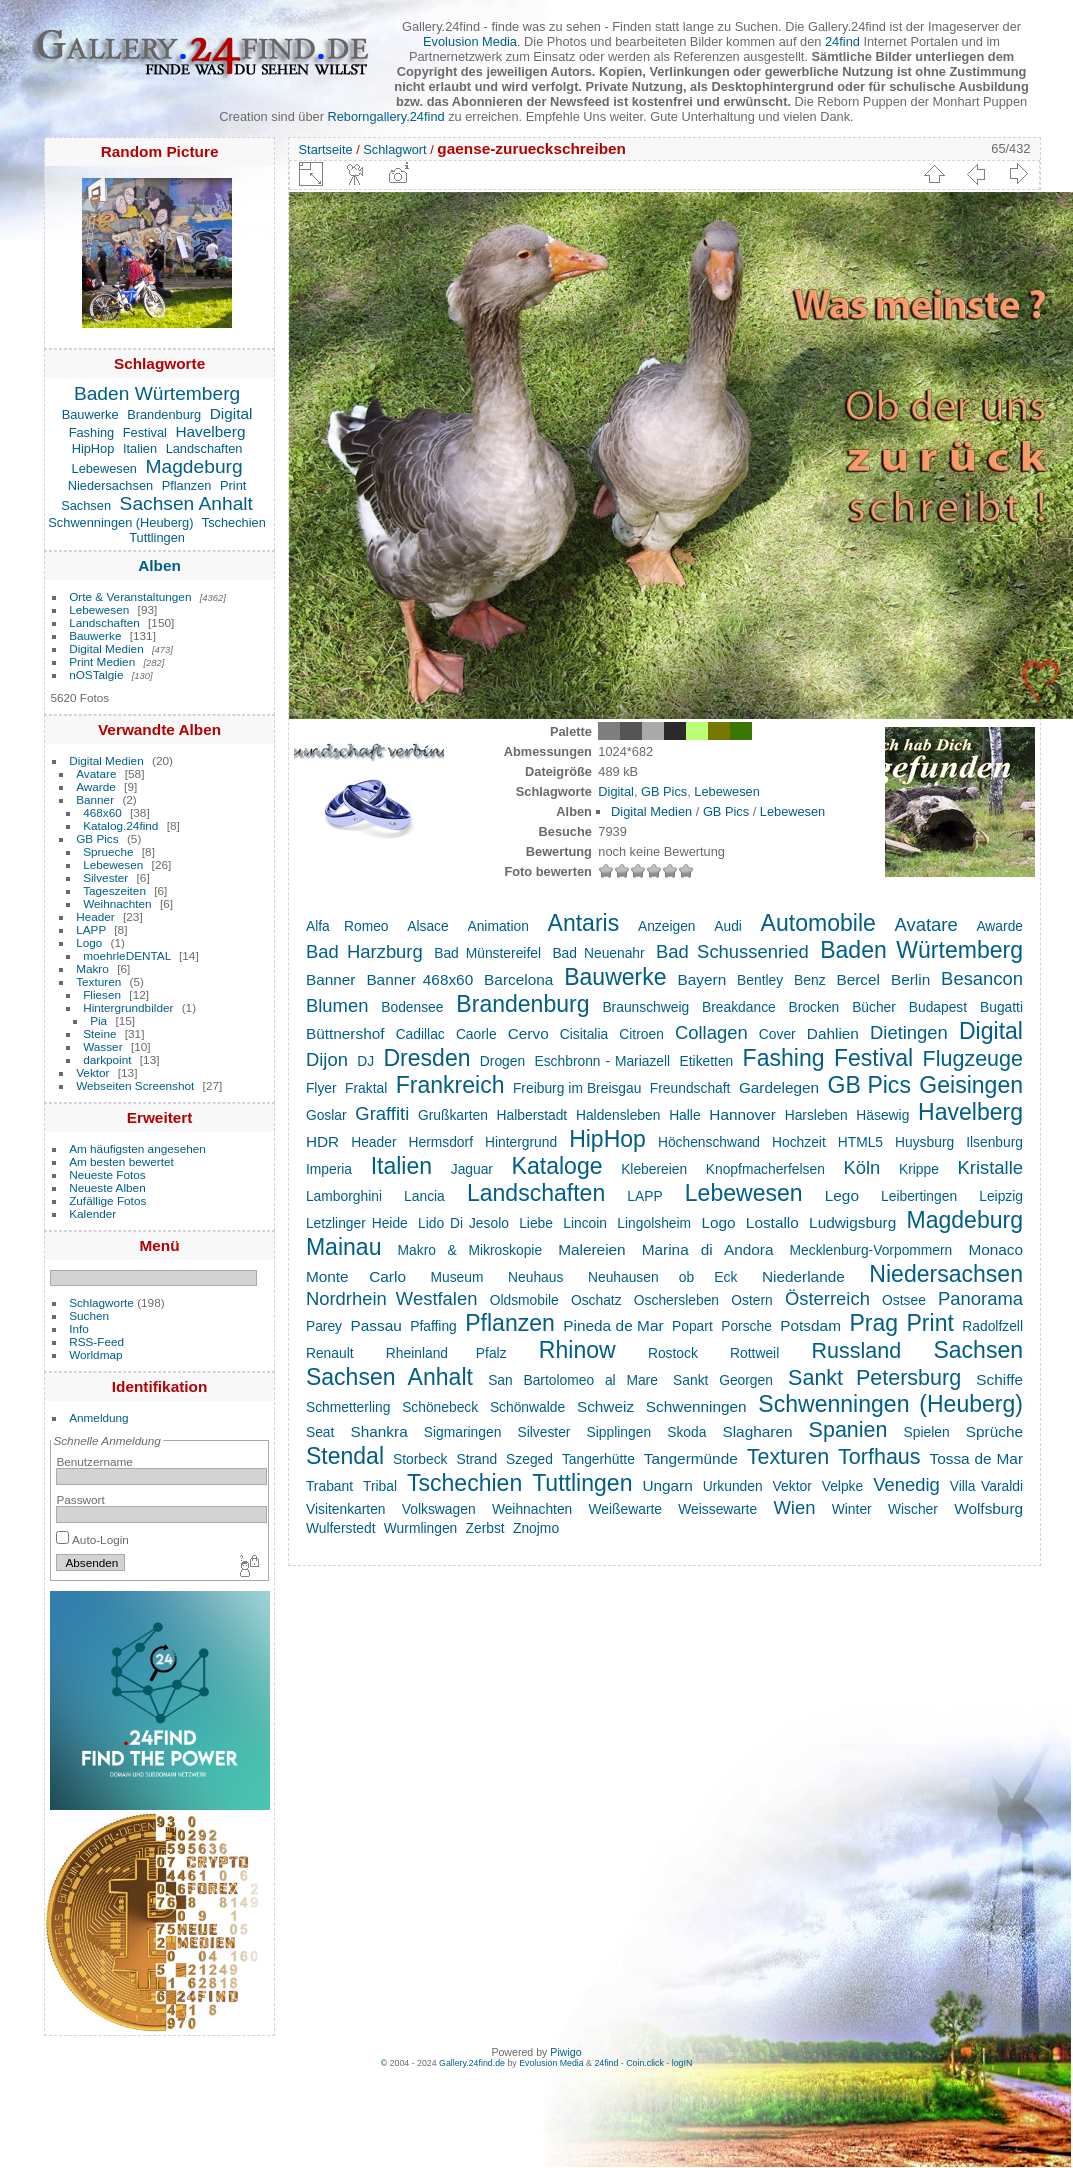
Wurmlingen (420, 1528)
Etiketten (707, 1061)
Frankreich (450, 1085)
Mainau (344, 1247)
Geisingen (971, 1085)
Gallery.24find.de (472, 2063)
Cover (777, 1034)
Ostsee (904, 1300)
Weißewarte (625, 1509)
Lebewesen (104, 468)
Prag (873, 1323)
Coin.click (645, 2063)
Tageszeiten (114, 890)
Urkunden (733, 1486)
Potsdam (810, 1325)
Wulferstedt (341, 1528)
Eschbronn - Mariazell (603, 1061)
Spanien (848, 1430)
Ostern (751, 1300)
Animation (497, 926)
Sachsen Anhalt (186, 503)
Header (95, 916)
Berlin (910, 979)
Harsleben (816, 1115)
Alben (159, 565)
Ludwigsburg (852, 1222)
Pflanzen (187, 485)
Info (79, 1328)
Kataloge (557, 1166)
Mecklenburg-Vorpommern (871, 1250)
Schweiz (605, 1406)
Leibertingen (919, 1196)
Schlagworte (101, 1302)
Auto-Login (92, 1539)
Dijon (327, 1059)
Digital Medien (106, 648)
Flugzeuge (973, 1059)
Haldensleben (618, 1115)
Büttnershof (345, 1033)
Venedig (906, 1484)
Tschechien (234, 522)
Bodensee (412, 1007)
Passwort (80, 1499)
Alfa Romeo (347, 926)
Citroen (641, 1034)
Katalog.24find (120, 825)
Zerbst (485, 1528)
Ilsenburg (994, 1142)
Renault (330, 1353)
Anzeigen (667, 926)
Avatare (96, 773)
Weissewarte (717, 1509)
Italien (140, 448)
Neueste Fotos (107, 1174)
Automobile (818, 923)
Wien (794, 1507)
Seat (320, 1432)
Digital (231, 413)
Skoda (686, 1432)
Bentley (760, 980)
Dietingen (909, 1032)
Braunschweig (645, 1007)
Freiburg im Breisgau (577, 1088)
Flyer (321, 1088)
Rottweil (754, 1353)
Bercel (858, 979)
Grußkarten (453, 1115)
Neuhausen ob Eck (662, 1277)
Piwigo (565, 2052)
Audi (728, 926)
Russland (856, 1351)
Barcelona (518, 979)
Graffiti (382, 1113)
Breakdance (739, 1007)
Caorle (476, 1034)
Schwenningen (696, 1406)
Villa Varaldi (986, 1486)
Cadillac (420, 1034)
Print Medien (102, 661)
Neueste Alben (107, 1187)
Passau (375, 1325)
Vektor (92, 1072)
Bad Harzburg (364, 951)
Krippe (919, 1169)
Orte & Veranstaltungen (130, 596)
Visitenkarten (346, 1509)
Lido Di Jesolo (463, 1223)
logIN (682, 2063)
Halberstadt (532, 1115)
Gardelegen (779, 1087)
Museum (457, 1277)
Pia (98, 1020)
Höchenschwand (709, 1142)
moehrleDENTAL (127, 955)
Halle (684, 1115)
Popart (692, 1326)
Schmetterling (348, 1407)
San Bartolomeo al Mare (573, 1380)
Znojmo (536, 1528)
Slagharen (757, 1431)
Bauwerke (90, 414)
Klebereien (654, 1169)
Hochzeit (799, 1142)
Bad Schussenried (732, 951)
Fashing (92, 432)
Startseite (326, 149)
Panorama (980, 1298)
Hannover (742, 1114)
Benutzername (94, 1461)
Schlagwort (394, 149)
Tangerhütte (598, 1459)
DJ (365, 1061)
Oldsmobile (524, 1300)
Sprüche (994, 1431)
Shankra (378, 1431)
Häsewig (882, 1115)
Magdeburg (194, 466)
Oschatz (596, 1300)
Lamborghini (344, 1196)
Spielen (927, 1432)
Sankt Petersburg (874, 1378)
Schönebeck (440, 1407)
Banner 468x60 (419, 979)
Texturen (98, 981)
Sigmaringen (463, 1432)
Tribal (380, 1486)
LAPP (91, 929)
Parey (324, 1326)
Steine (99, 1033)
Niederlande (803, 1276)
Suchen (89, 1315)
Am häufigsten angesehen (137, 1148)
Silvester (105, 877)
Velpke (842, 1486)
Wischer (913, 1509)
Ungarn (667, 1485)
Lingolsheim (654, 1223)
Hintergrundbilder (128, 1007)
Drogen (502, 1061)
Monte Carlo (356, 1276)
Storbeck (420, 1459)
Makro (92, 968)
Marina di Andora (708, 1249)
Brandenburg (164, 414)
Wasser (102, 1046)
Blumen (337, 1005)
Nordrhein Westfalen (392, 1298)
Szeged (529, 1459)
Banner (95, 799)
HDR (322, 1141)
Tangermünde (691, 1458)
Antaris (584, 923)
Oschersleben (676, 1300)
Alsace (427, 926)
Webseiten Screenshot (135, 1085)
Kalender (92, 1213)
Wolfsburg (988, 1508)
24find (842, 41)
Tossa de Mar (976, 1458)
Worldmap (95, 1354)
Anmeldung (99, 1417)
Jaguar (472, 1169)
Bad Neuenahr (598, 953)
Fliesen (102, 994)
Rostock (673, 1353)
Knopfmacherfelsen (765, 1169)
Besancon (982, 978)
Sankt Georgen (723, 1380)
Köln (861, 1167)
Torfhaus (879, 1457)
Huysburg (924, 1142)
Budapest (938, 1007)
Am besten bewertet (121, 1161)
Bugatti (1001, 1007)
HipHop (93, 448)
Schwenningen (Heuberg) (120, 522)
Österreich (827, 1298)
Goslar (326, 1115)
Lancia (424, 1196)
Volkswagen (439, 1509)
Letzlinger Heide (357, 1223)
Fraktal (366, 1088)
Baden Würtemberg (157, 393)
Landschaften (204, 448)
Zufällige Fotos (107, 1200)
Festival (145, 432)
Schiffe (999, 1379)
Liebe (536, 1223)
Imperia (329, 1169)
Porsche (746, 1326)
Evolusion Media (470, 41)
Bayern (702, 979)
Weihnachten (117, 903)
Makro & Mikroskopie (470, 1250)
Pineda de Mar (613, 1325)
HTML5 (860, 1142)
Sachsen (86, 505)
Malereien (591, 1249)
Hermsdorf (441, 1142)
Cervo (528, 1033)
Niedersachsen (110, 485)
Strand (476, 1459)
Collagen (711, 1032)
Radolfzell (992, 1326)
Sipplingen (619, 1432)
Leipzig (1001, 1196)
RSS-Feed (96, 1341)
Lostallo (772, 1222)
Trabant (329, 1486)
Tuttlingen (157, 537)
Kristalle (991, 1167)
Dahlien (833, 1033)
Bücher (874, 1007)
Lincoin (585, 1223)
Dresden (426, 1058)
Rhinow (577, 1350)
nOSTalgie (96, 674)
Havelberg (210, 431)
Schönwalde (527, 1407)
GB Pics (97, 838)
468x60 (102, 812)
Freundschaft (690, 1088)
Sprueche (108, 851)
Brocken (814, 1007)
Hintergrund (521, 1142)
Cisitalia (584, 1034)
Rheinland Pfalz (446, 1353)
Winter (852, 1509)
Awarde (96, 786)
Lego (842, 1195)
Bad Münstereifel (487, 953)
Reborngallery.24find (385, 116)
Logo (89, 942)
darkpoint (107, 1059)
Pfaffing (433, 1326)
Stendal (345, 1456)
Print (233, 485)
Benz (809, 980)
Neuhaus (535, 1277)
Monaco (995, 1249)
